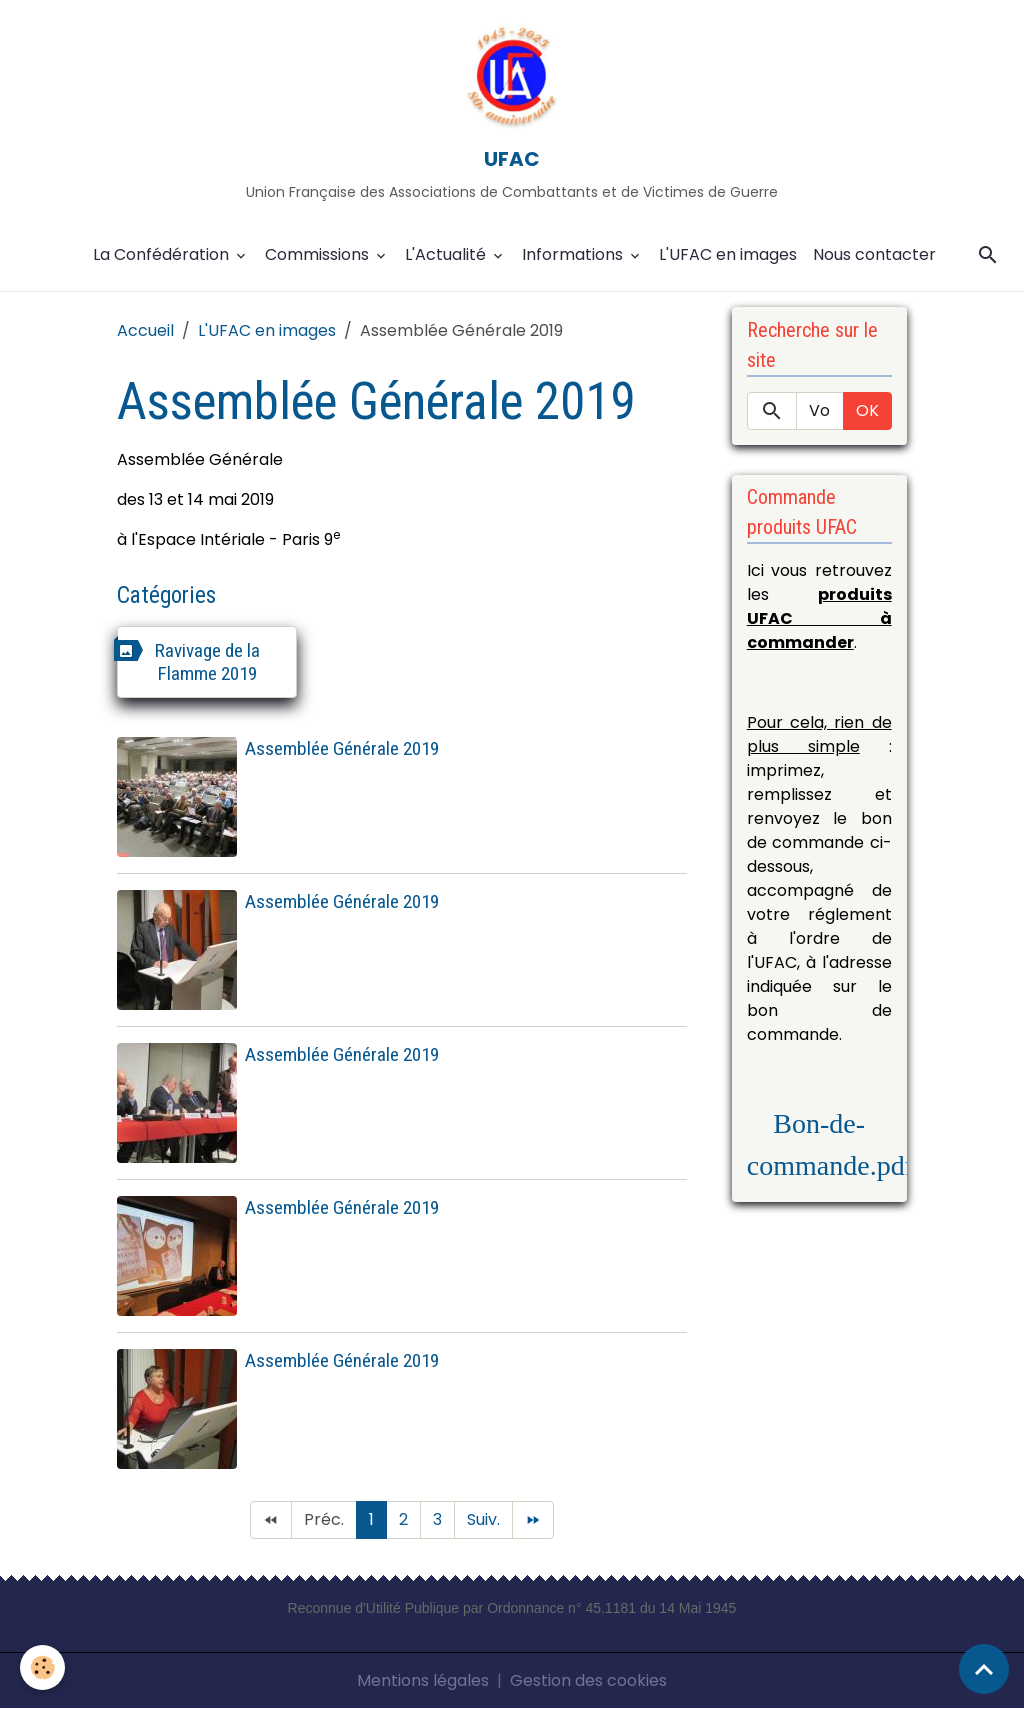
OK (867, 410)
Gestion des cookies (588, 1680)
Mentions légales (423, 1680)
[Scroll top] (984, 1669)
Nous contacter (874, 254)
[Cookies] (42, 1667)
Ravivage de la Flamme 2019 (207, 662)
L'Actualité (447, 254)
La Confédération (163, 254)
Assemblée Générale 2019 (342, 748)
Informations (574, 254)
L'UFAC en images (728, 254)
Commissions (319, 254)
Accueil (145, 330)
